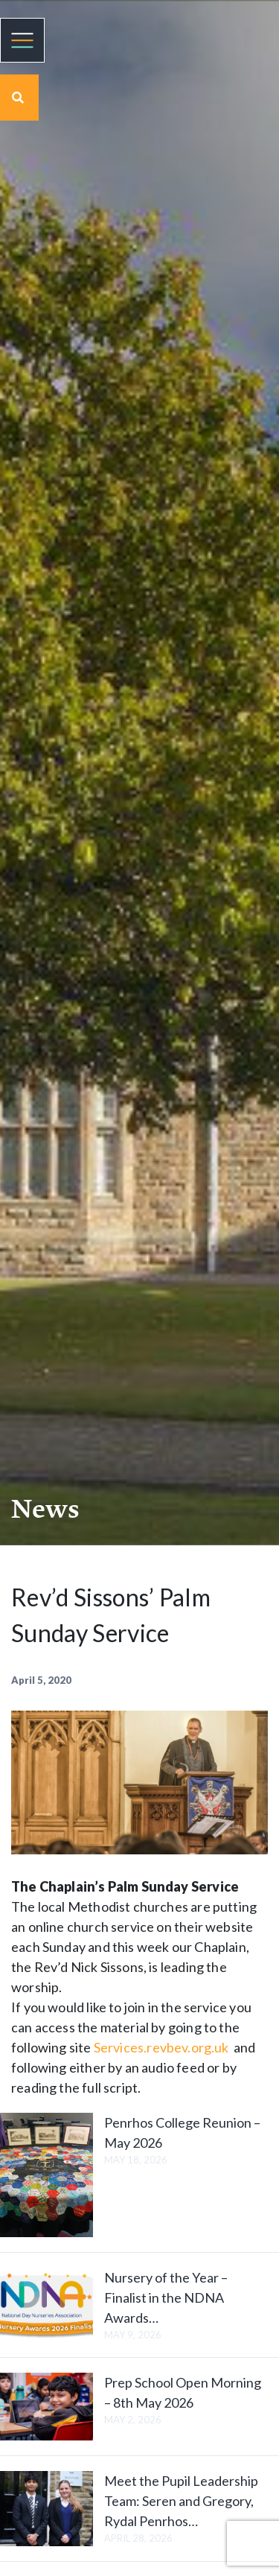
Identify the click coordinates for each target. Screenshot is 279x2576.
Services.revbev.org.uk (161, 2047)
